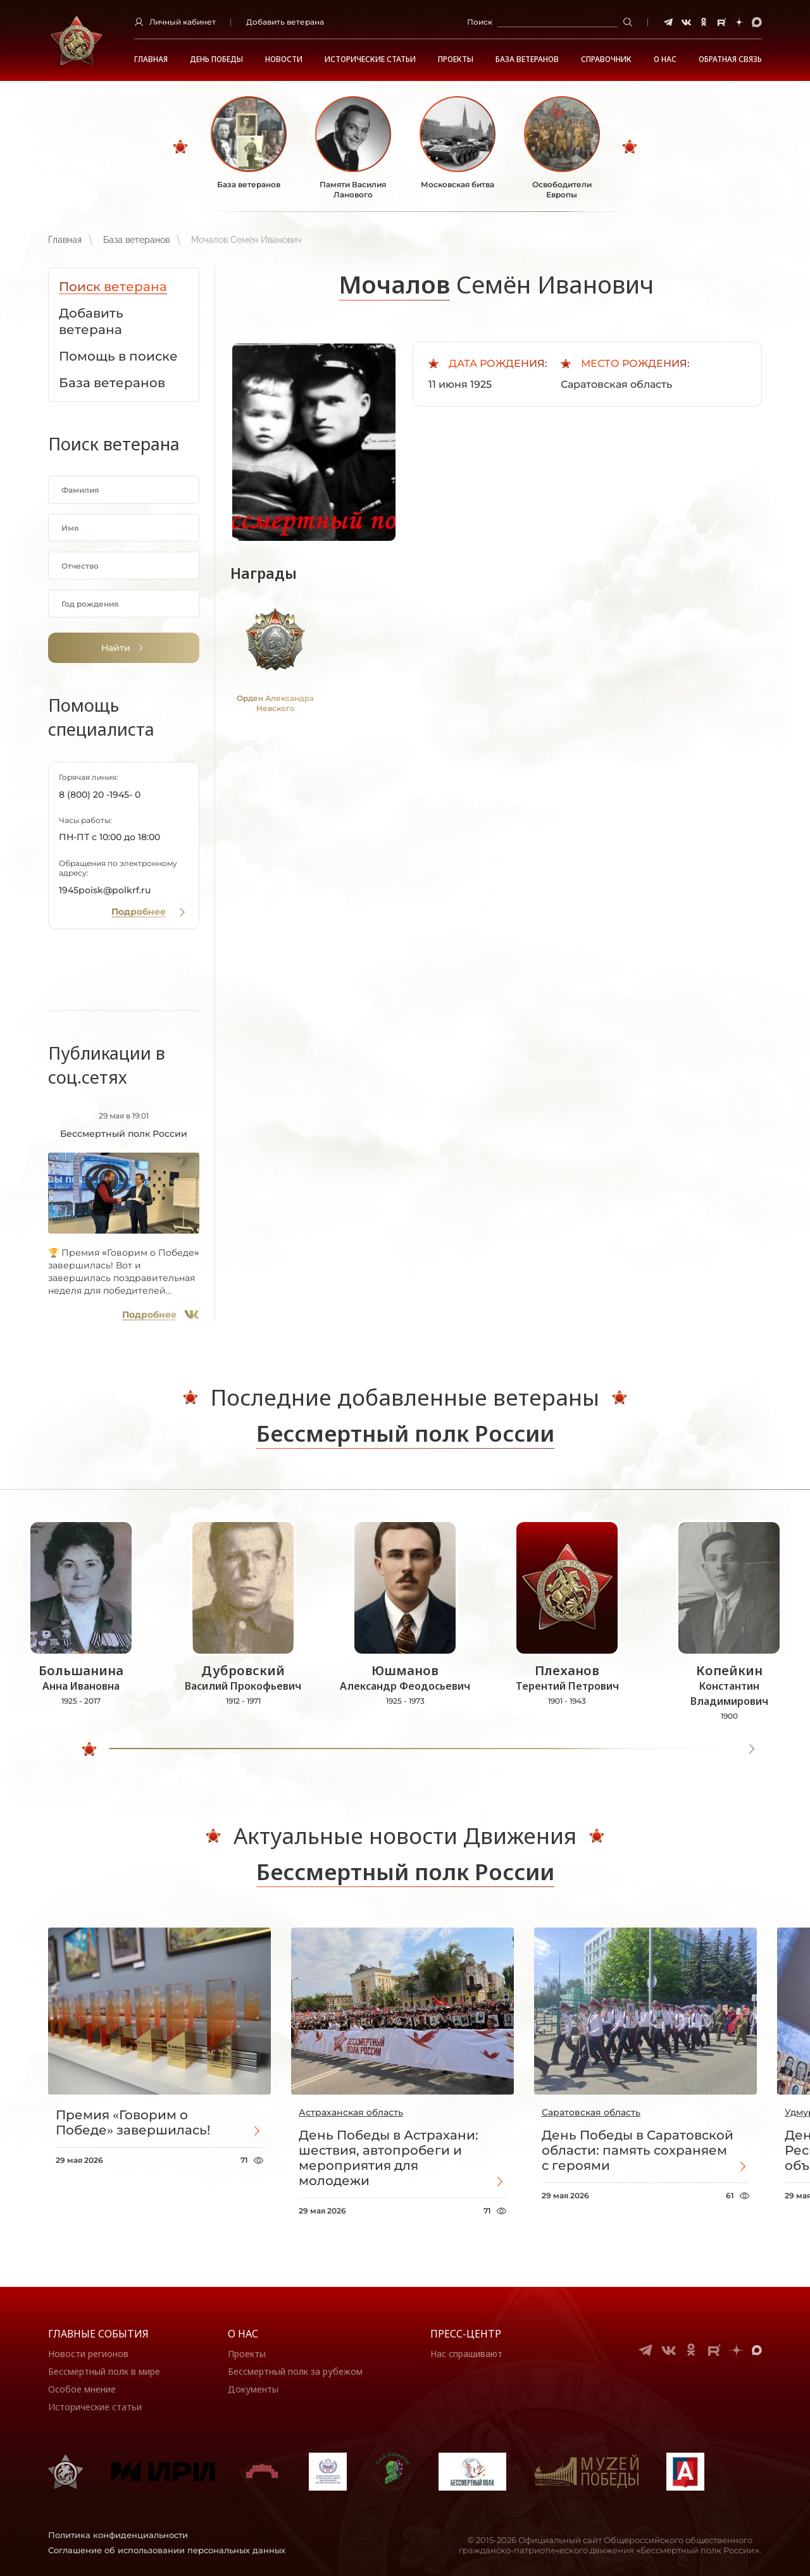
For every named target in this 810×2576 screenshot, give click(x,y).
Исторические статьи (370, 59)
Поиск (479, 22)
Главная (151, 59)
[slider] (89, 1749)
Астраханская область (351, 2112)
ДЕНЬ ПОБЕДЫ (216, 59)
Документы (253, 2389)
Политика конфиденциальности (118, 2535)
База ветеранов (527, 59)
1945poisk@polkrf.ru (105, 890)
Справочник (606, 59)
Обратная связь (730, 59)
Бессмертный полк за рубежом (295, 2371)
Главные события (98, 2333)
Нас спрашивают (466, 2354)
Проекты (455, 59)
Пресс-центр (465, 2333)
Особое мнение (82, 2389)
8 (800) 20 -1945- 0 (99, 794)
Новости (283, 59)
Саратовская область (591, 2112)
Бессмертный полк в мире (104, 2371)
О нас (243, 2333)
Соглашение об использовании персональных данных (166, 2550)
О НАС (665, 59)
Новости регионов (88, 2354)
